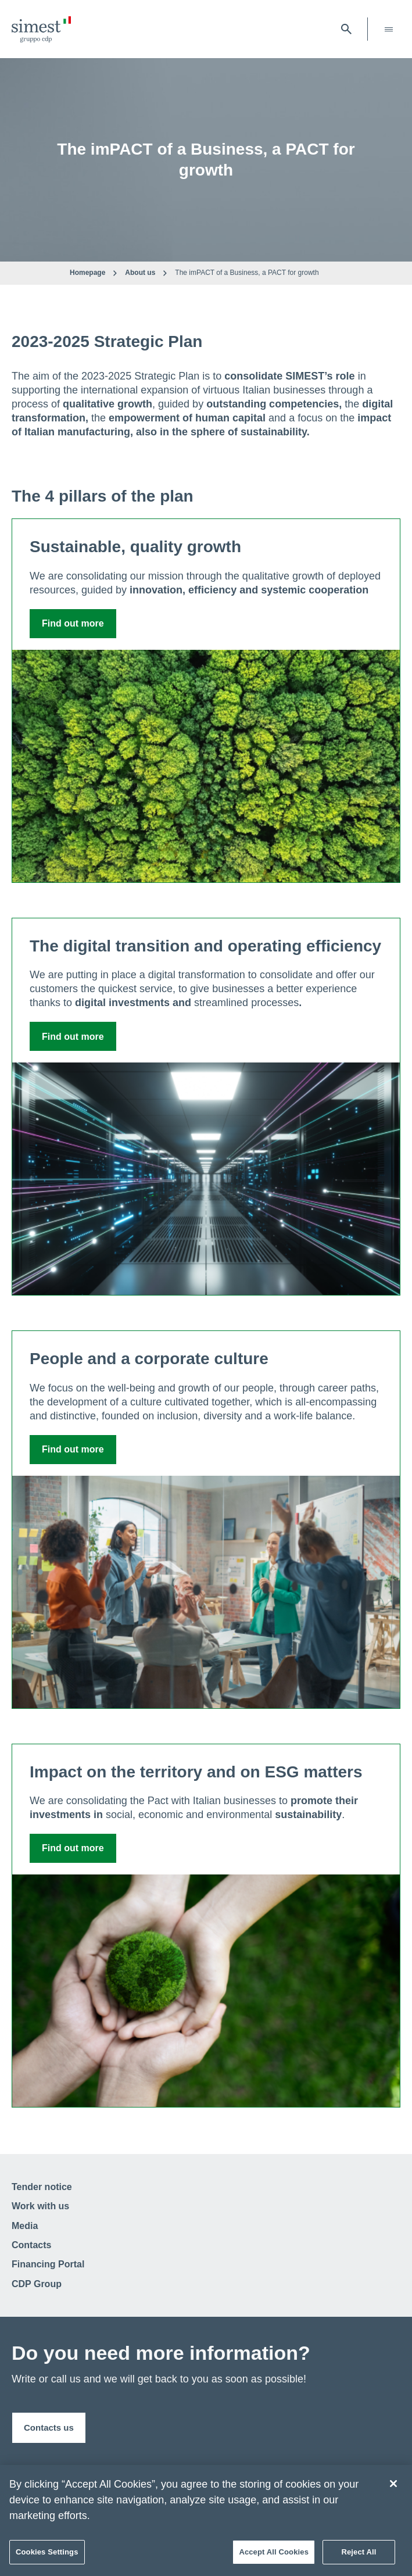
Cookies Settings (47, 2552)
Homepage (87, 273)
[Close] (393, 2483)
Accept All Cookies (274, 2552)
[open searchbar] (346, 29)
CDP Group (37, 2284)
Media (25, 2226)
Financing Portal (48, 2264)
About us (140, 273)
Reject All (358, 2552)
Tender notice (42, 2187)
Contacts (31, 2245)
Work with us (40, 2206)
